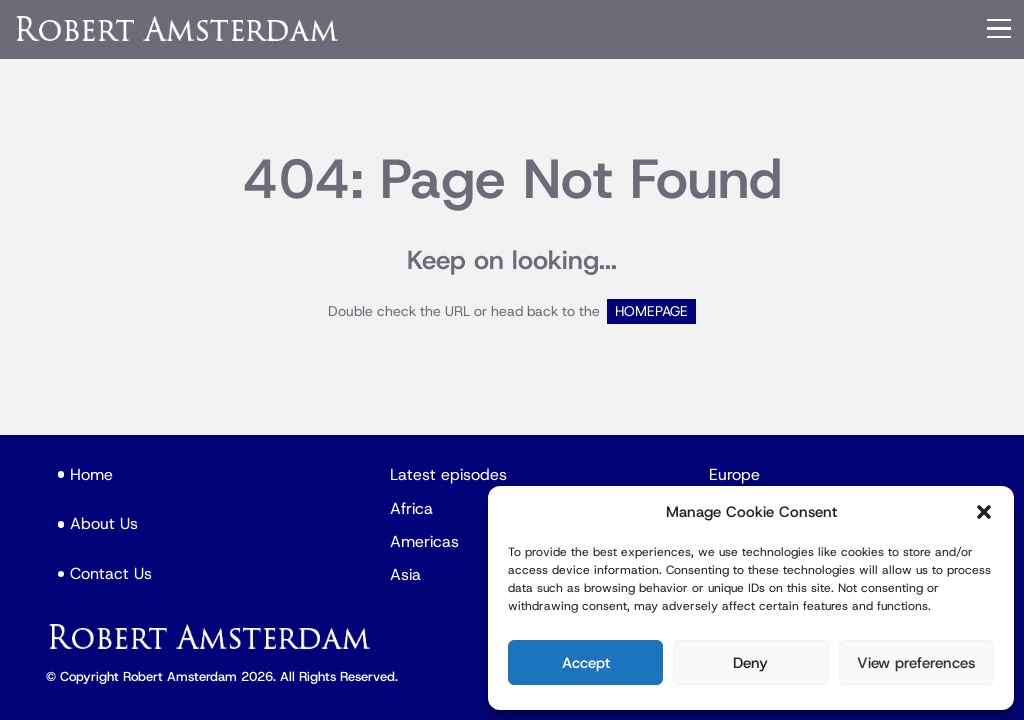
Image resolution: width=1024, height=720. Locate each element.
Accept (586, 663)
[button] (984, 512)
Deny (750, 663)
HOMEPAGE (651, 311)
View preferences (916, 663)
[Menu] (999, 29)
